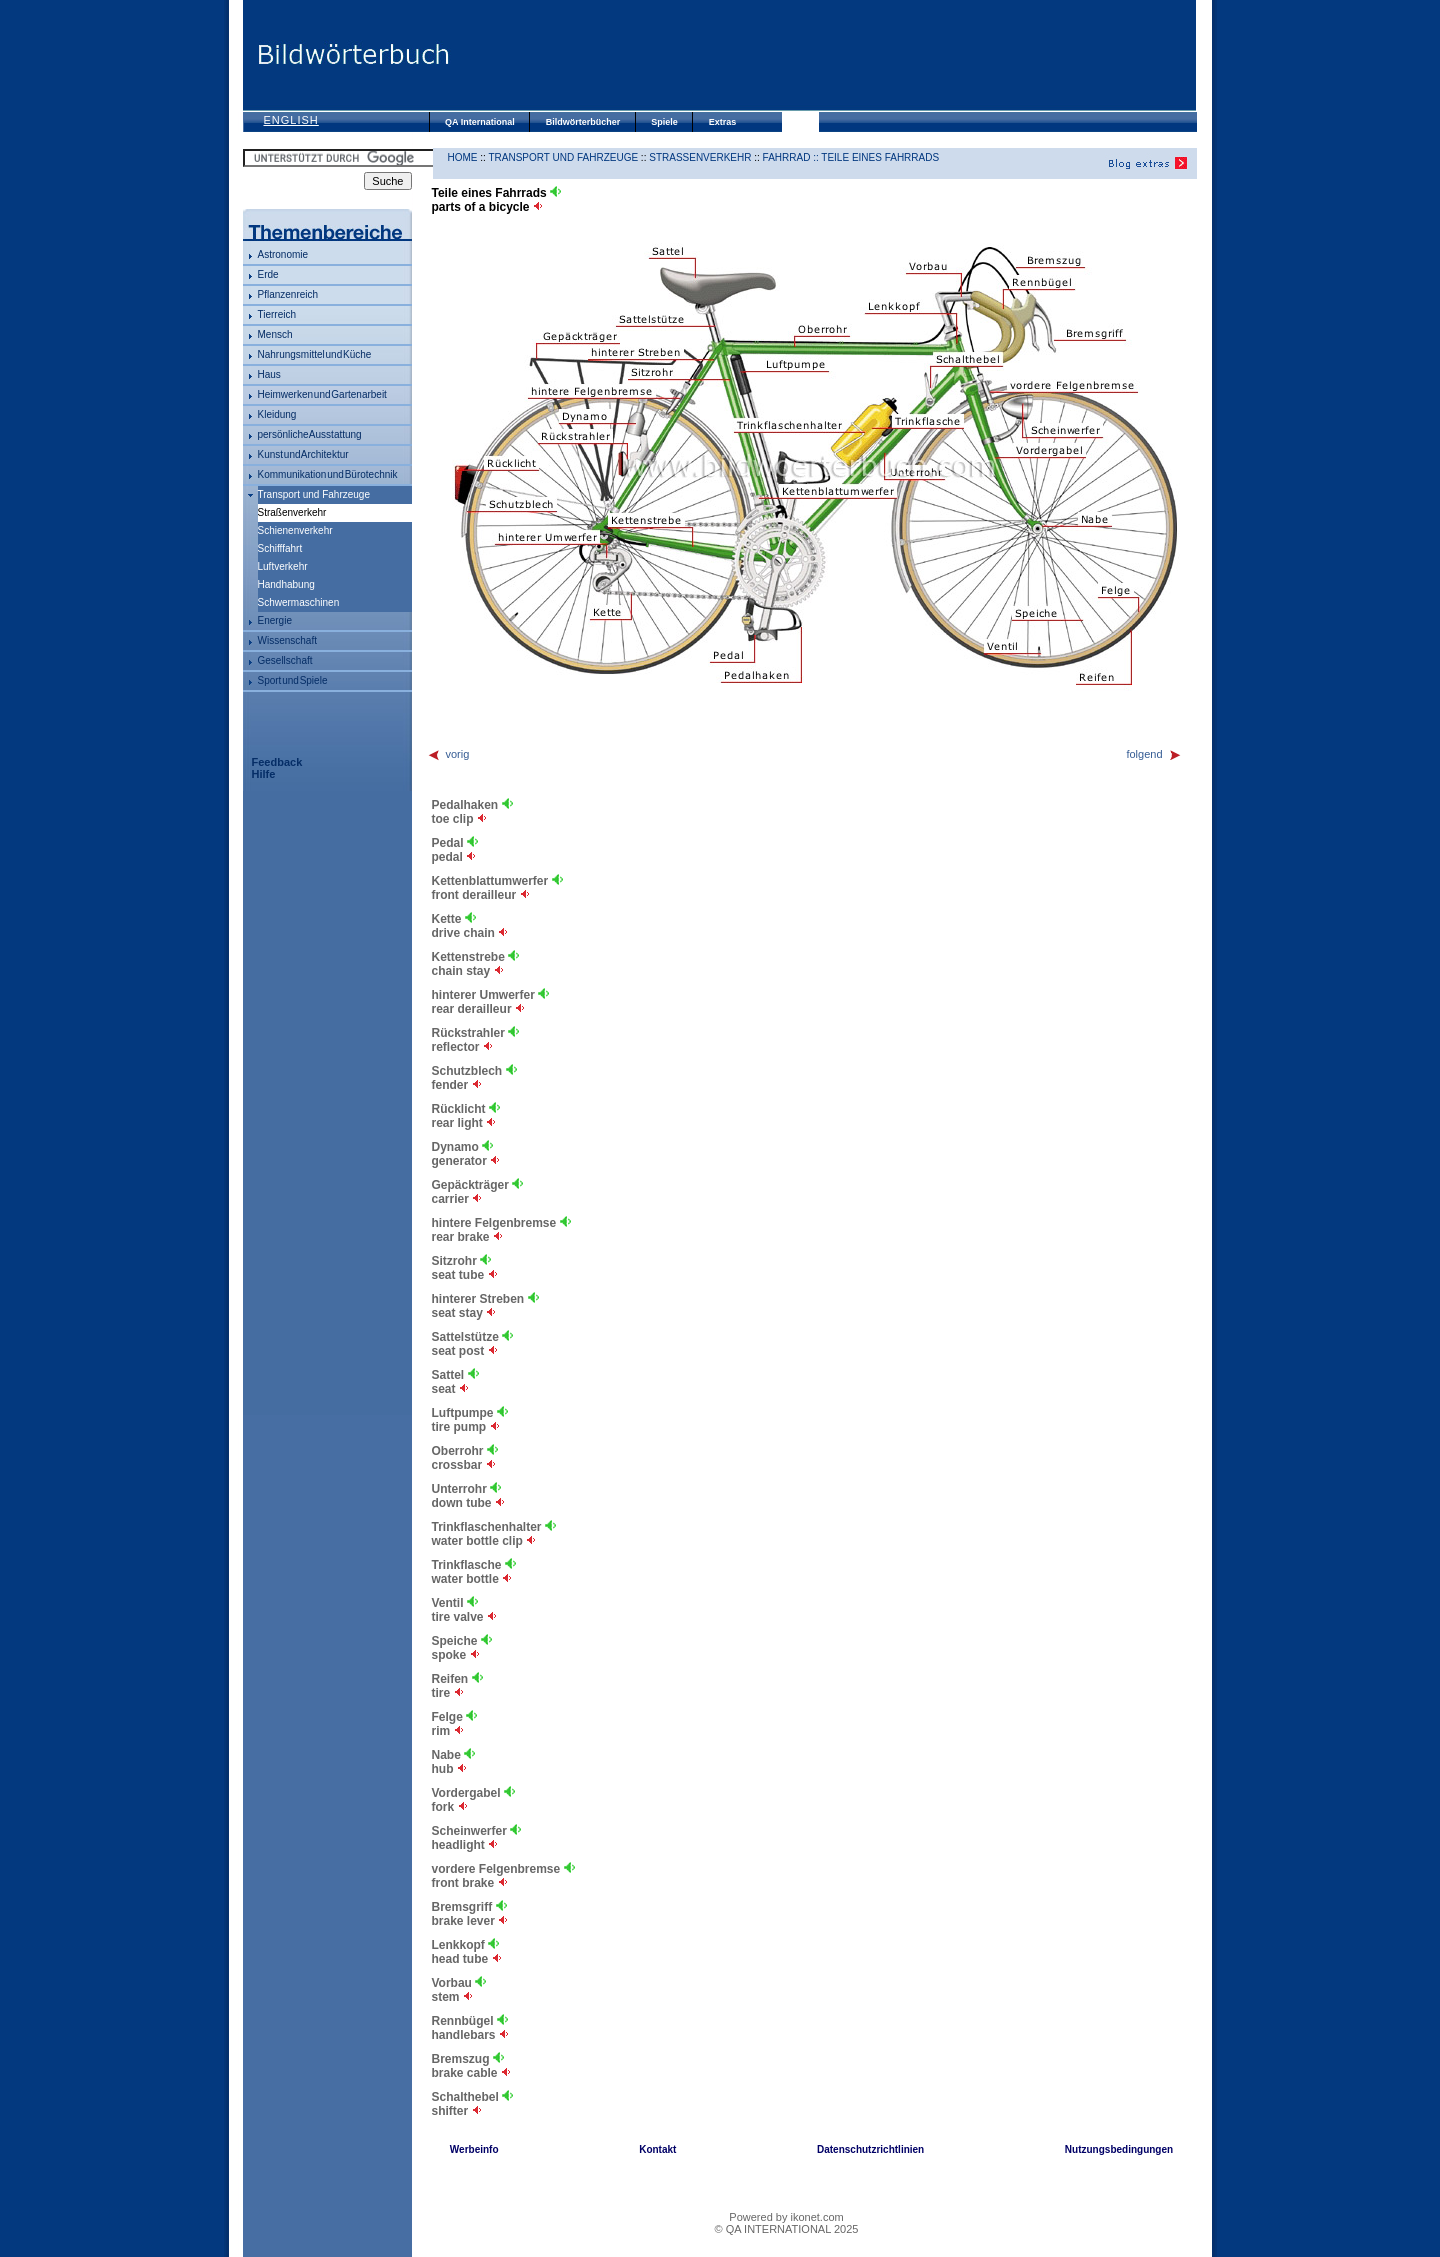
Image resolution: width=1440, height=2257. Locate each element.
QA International (480, 122)
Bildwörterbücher (583, 122)
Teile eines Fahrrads (880, 157)
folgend (1153, 754)
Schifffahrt (280, 548)
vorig (448, 754)
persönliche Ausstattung (310, 434)
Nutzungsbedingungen (1119, 2149)
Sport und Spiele (293, 680)
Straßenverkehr (700, 157)
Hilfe (264, 774)
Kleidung (277, 414)
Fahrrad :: (792, 157)
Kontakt (657, 2149)
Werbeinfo (474, 2149)
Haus (269, 374)
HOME (463, 157)
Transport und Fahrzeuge (314, 494)
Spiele (664, 122)
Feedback (277, 762)
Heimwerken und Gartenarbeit (322, 394)
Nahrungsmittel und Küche (315, 354)
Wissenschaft (287, 640)
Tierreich (277, 314)
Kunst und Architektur (303, 454)
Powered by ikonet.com (786, 2217)
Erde (268, 274)
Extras (723, 122)
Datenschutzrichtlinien (870, 2149)
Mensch (275, 334)
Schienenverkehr (295, 530)
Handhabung (286, 584)
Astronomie (283, 254)
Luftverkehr (283, 566)
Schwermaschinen (299, 602)
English (291, 120)
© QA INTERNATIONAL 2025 (787, 2229)
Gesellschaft (285, 660)
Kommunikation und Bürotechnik (328, 474)
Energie (275, 620)
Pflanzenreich (288, 294)
